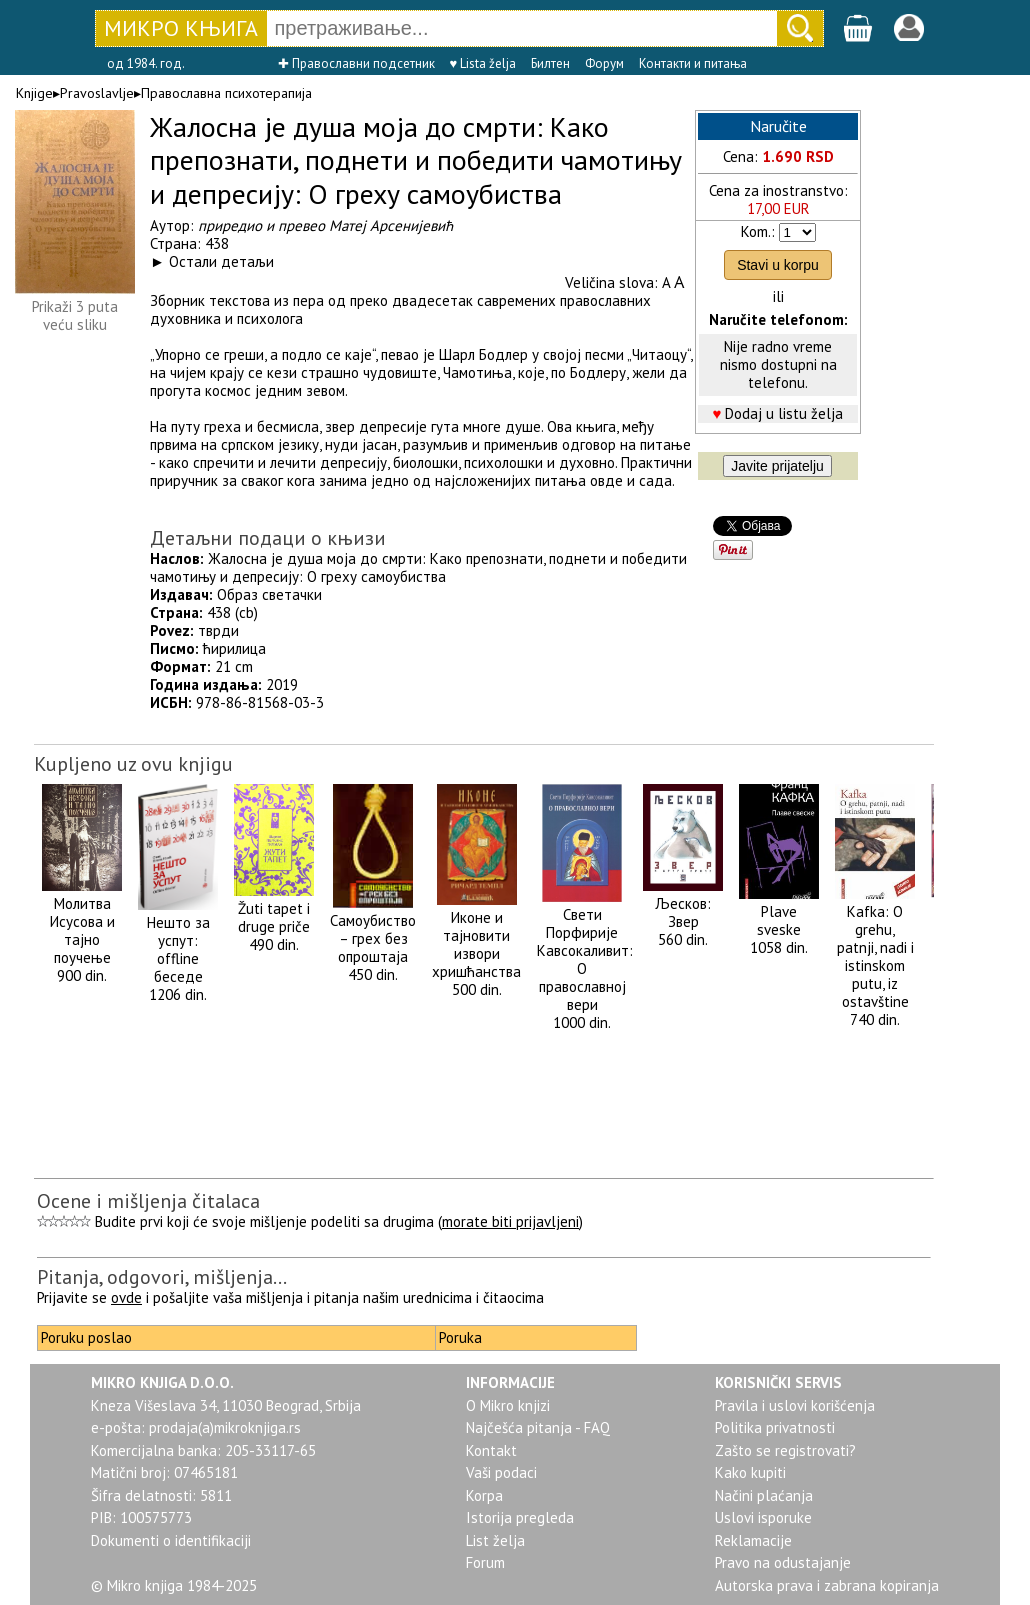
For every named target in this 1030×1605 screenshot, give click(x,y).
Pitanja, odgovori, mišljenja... (162, 1277)
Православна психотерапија (226, 93)
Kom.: (758, 231)
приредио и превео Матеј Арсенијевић (325, 225)
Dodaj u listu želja (784, 413)
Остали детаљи (221, 261)
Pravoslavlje (97, 93)
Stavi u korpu (778, 265)
